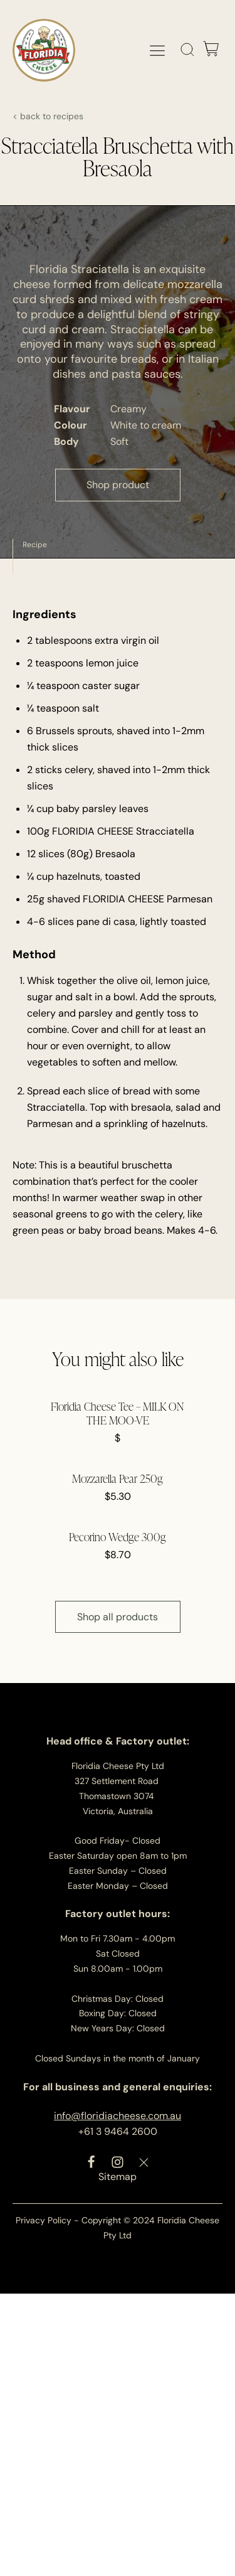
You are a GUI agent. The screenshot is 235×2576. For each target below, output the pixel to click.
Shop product (117, 484)
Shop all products (117, 1616)
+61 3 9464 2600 (117, 2131)
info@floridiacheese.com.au (117, 2115)
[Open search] (187, 49)
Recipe (35, 545)
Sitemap (117, 2176)
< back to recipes (48, 116)
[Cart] (210, 50)
